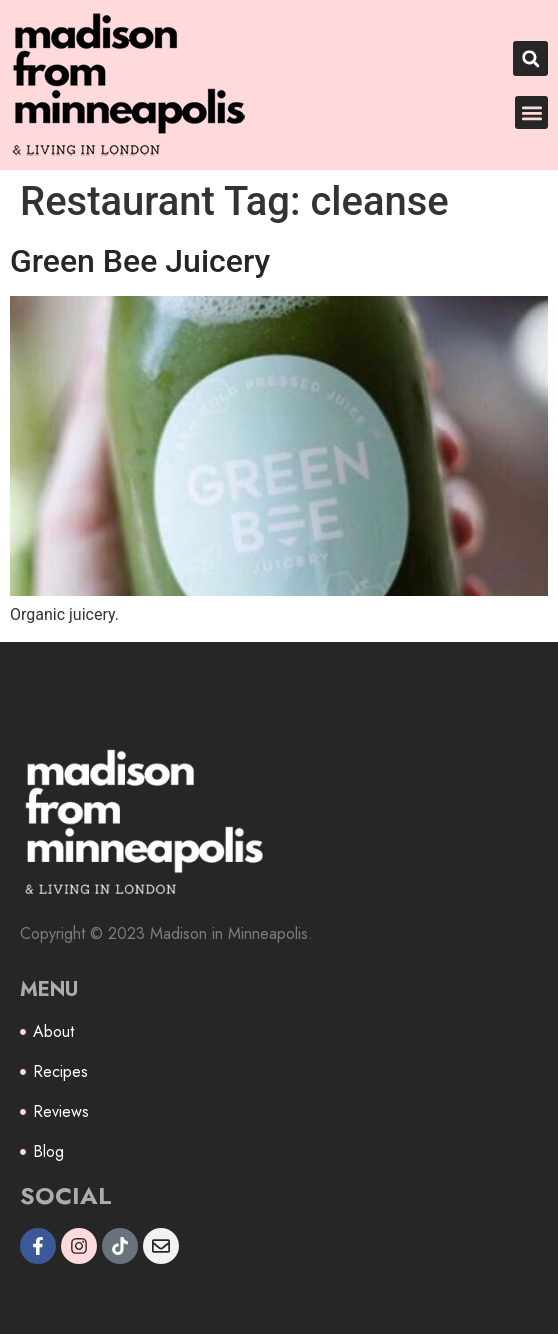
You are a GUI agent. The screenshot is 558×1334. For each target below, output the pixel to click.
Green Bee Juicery (140, 261)
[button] (530, 58)
